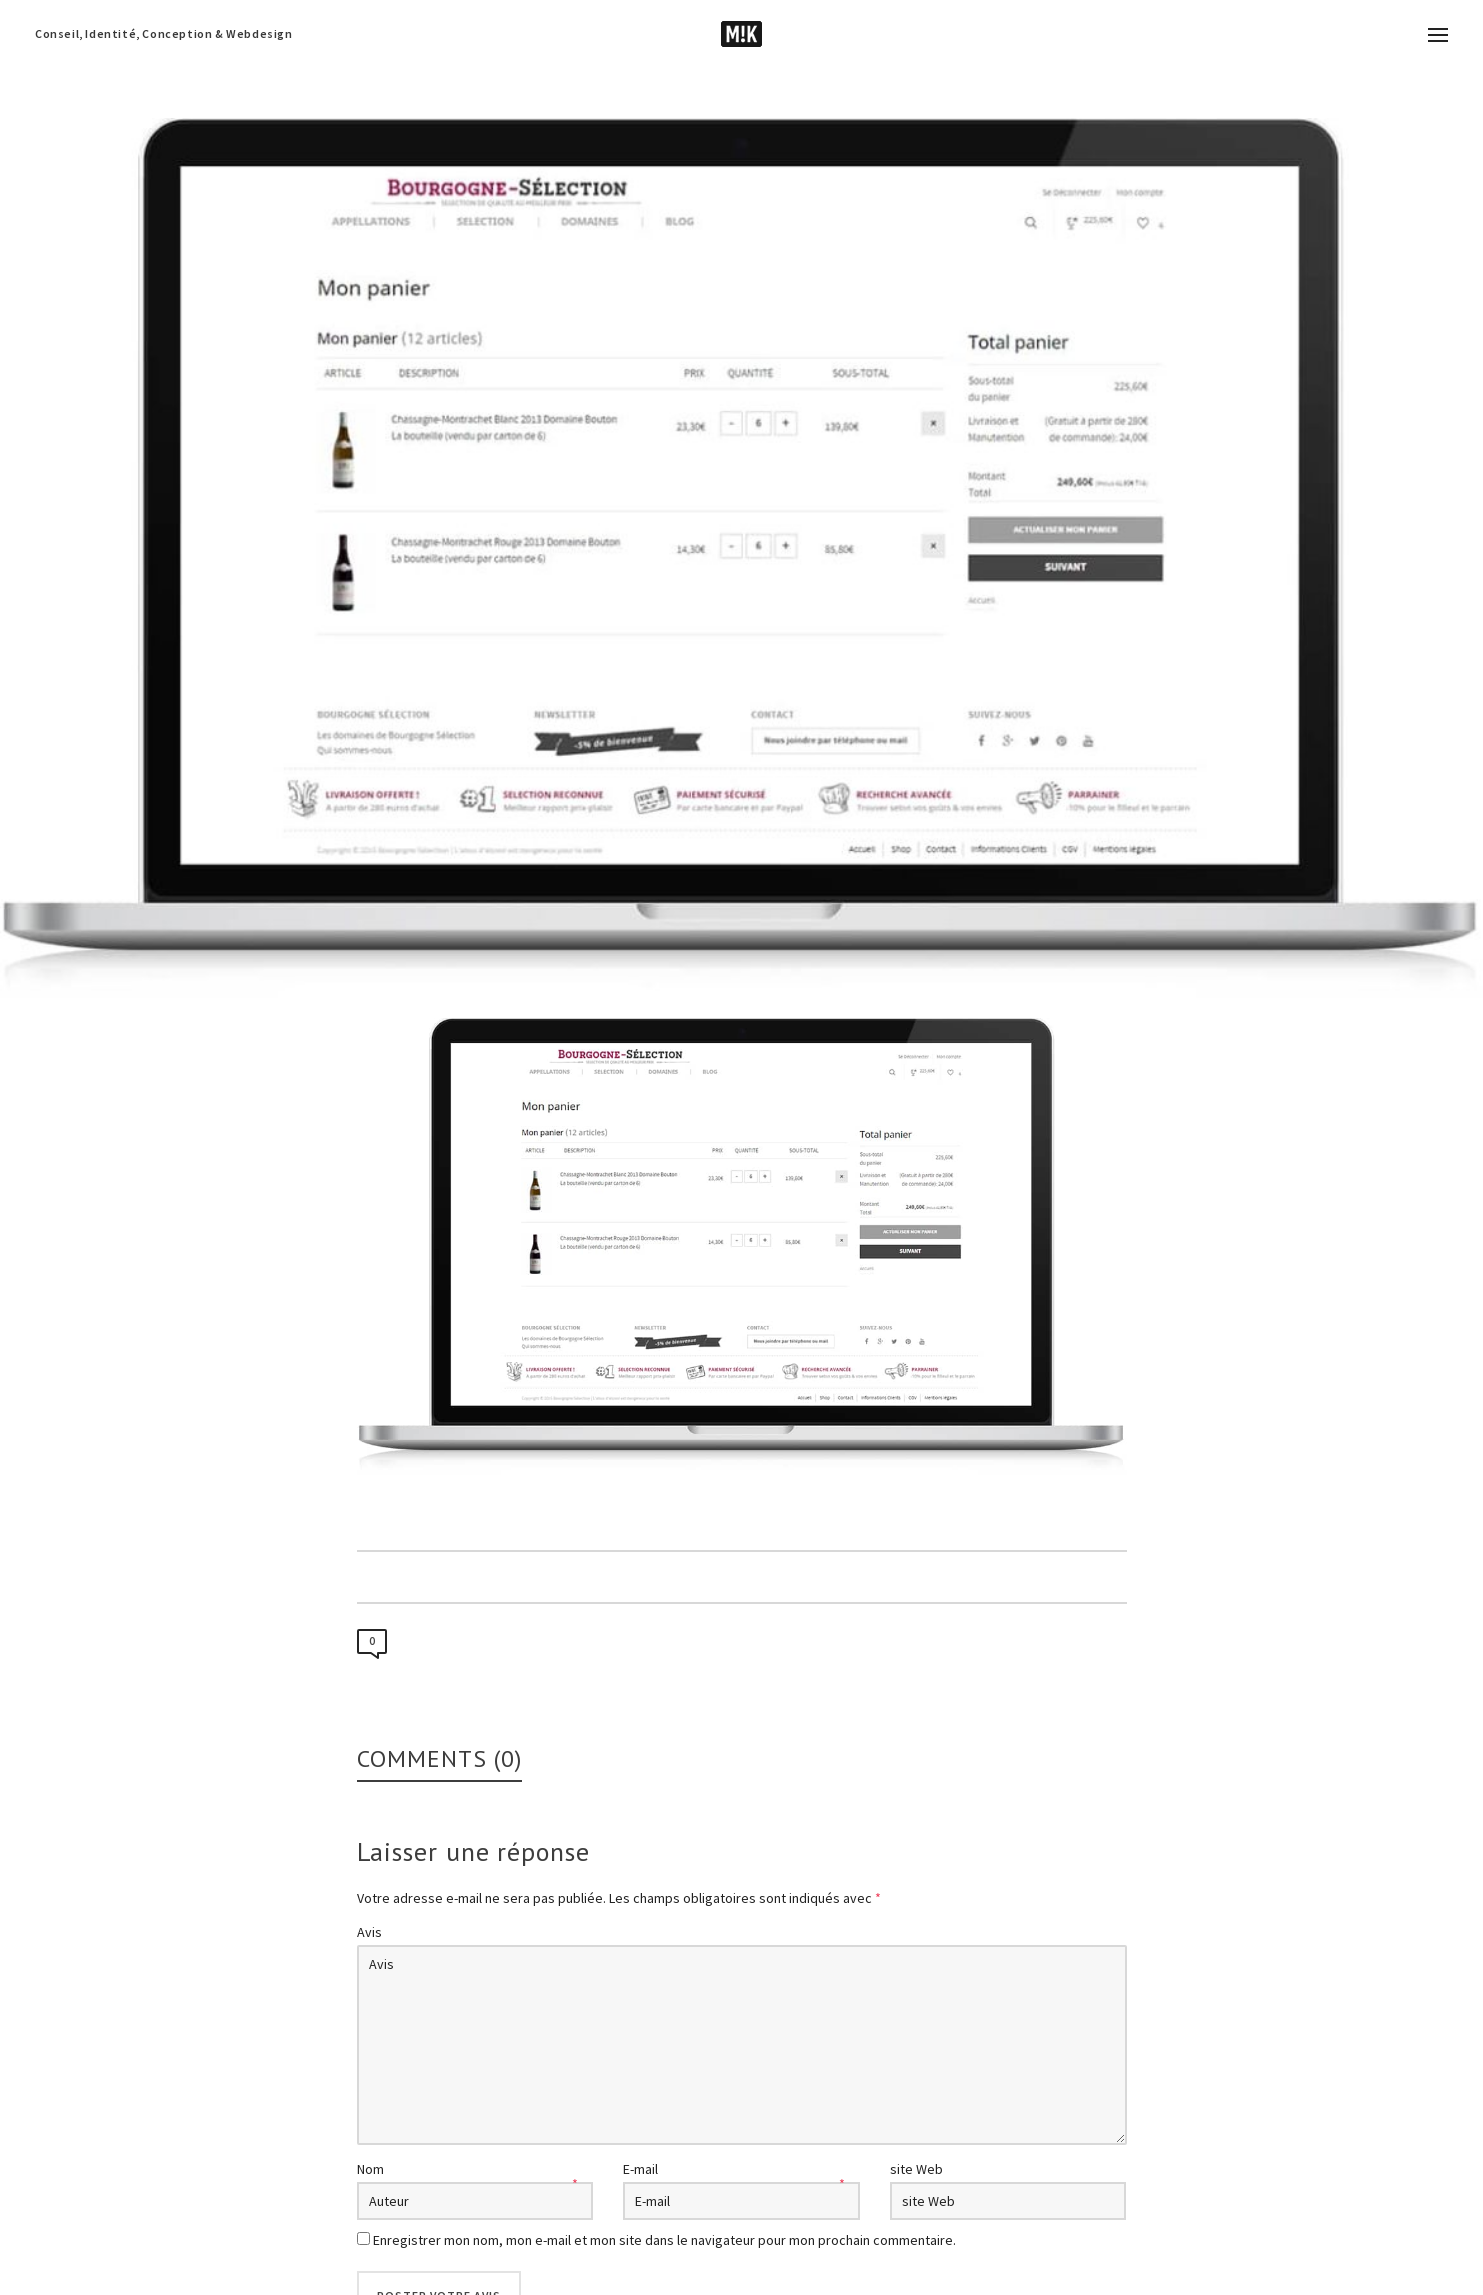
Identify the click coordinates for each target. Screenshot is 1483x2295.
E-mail (640, 2169)
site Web (916, 2169)
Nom (370, 2169)
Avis (369, 1932)
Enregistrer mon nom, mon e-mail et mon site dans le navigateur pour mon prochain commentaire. (664, 2240)
